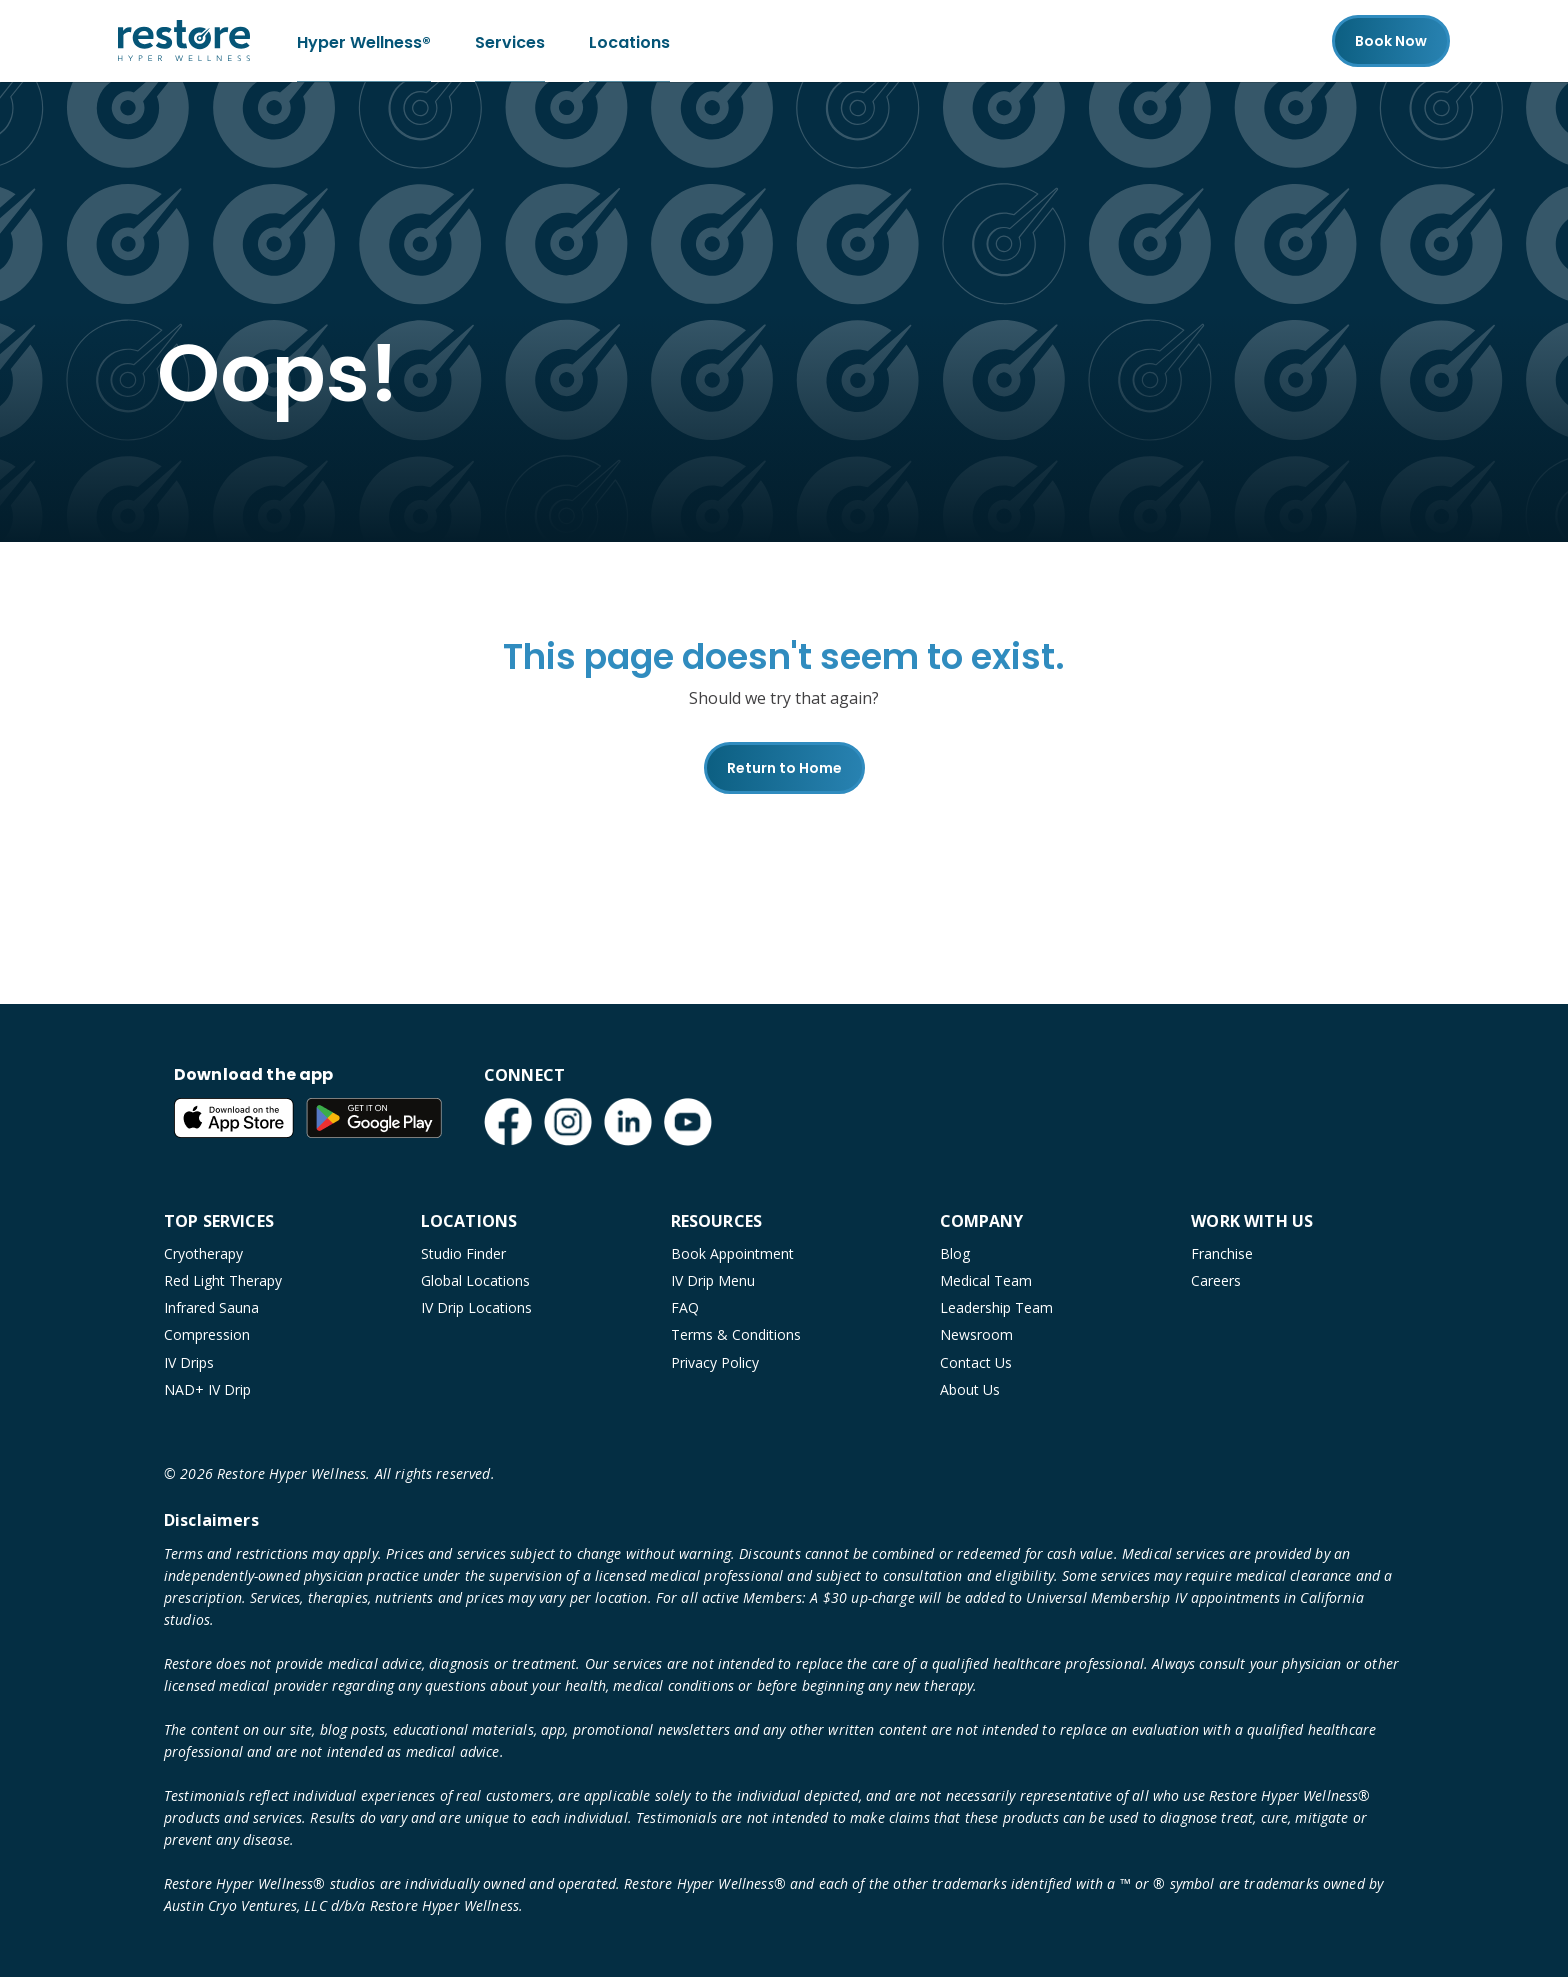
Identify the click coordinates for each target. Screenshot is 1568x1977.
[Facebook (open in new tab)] (508, 1122)
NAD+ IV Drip (207, 1389)
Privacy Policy (715, 1362)
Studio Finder (463, 1253)
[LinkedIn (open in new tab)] (628, 1122)
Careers (1216, 1280)
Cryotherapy (203, 1253)
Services (510, 40)
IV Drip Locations (476, 1307)
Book (1391, 41)
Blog (955, 1253)
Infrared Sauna (211, 1307)
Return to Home (784, 768)
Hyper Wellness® (364, 40)
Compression (207, 1334)
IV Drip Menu (713, 1280)
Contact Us (976, 1362)
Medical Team (986, 1280)
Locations (629, 40)
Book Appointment (732, 1253)
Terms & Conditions (736, 1334)
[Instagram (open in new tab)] (568, 1122)
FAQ (685, 1307)
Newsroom (976, 1334)
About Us (970, 1389)
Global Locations (475, 1280)
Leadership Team (996, 1307)
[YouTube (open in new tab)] (688, 1122)
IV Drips (189, 1362)
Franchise (1222, 1253)
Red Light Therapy (223, 1280)
